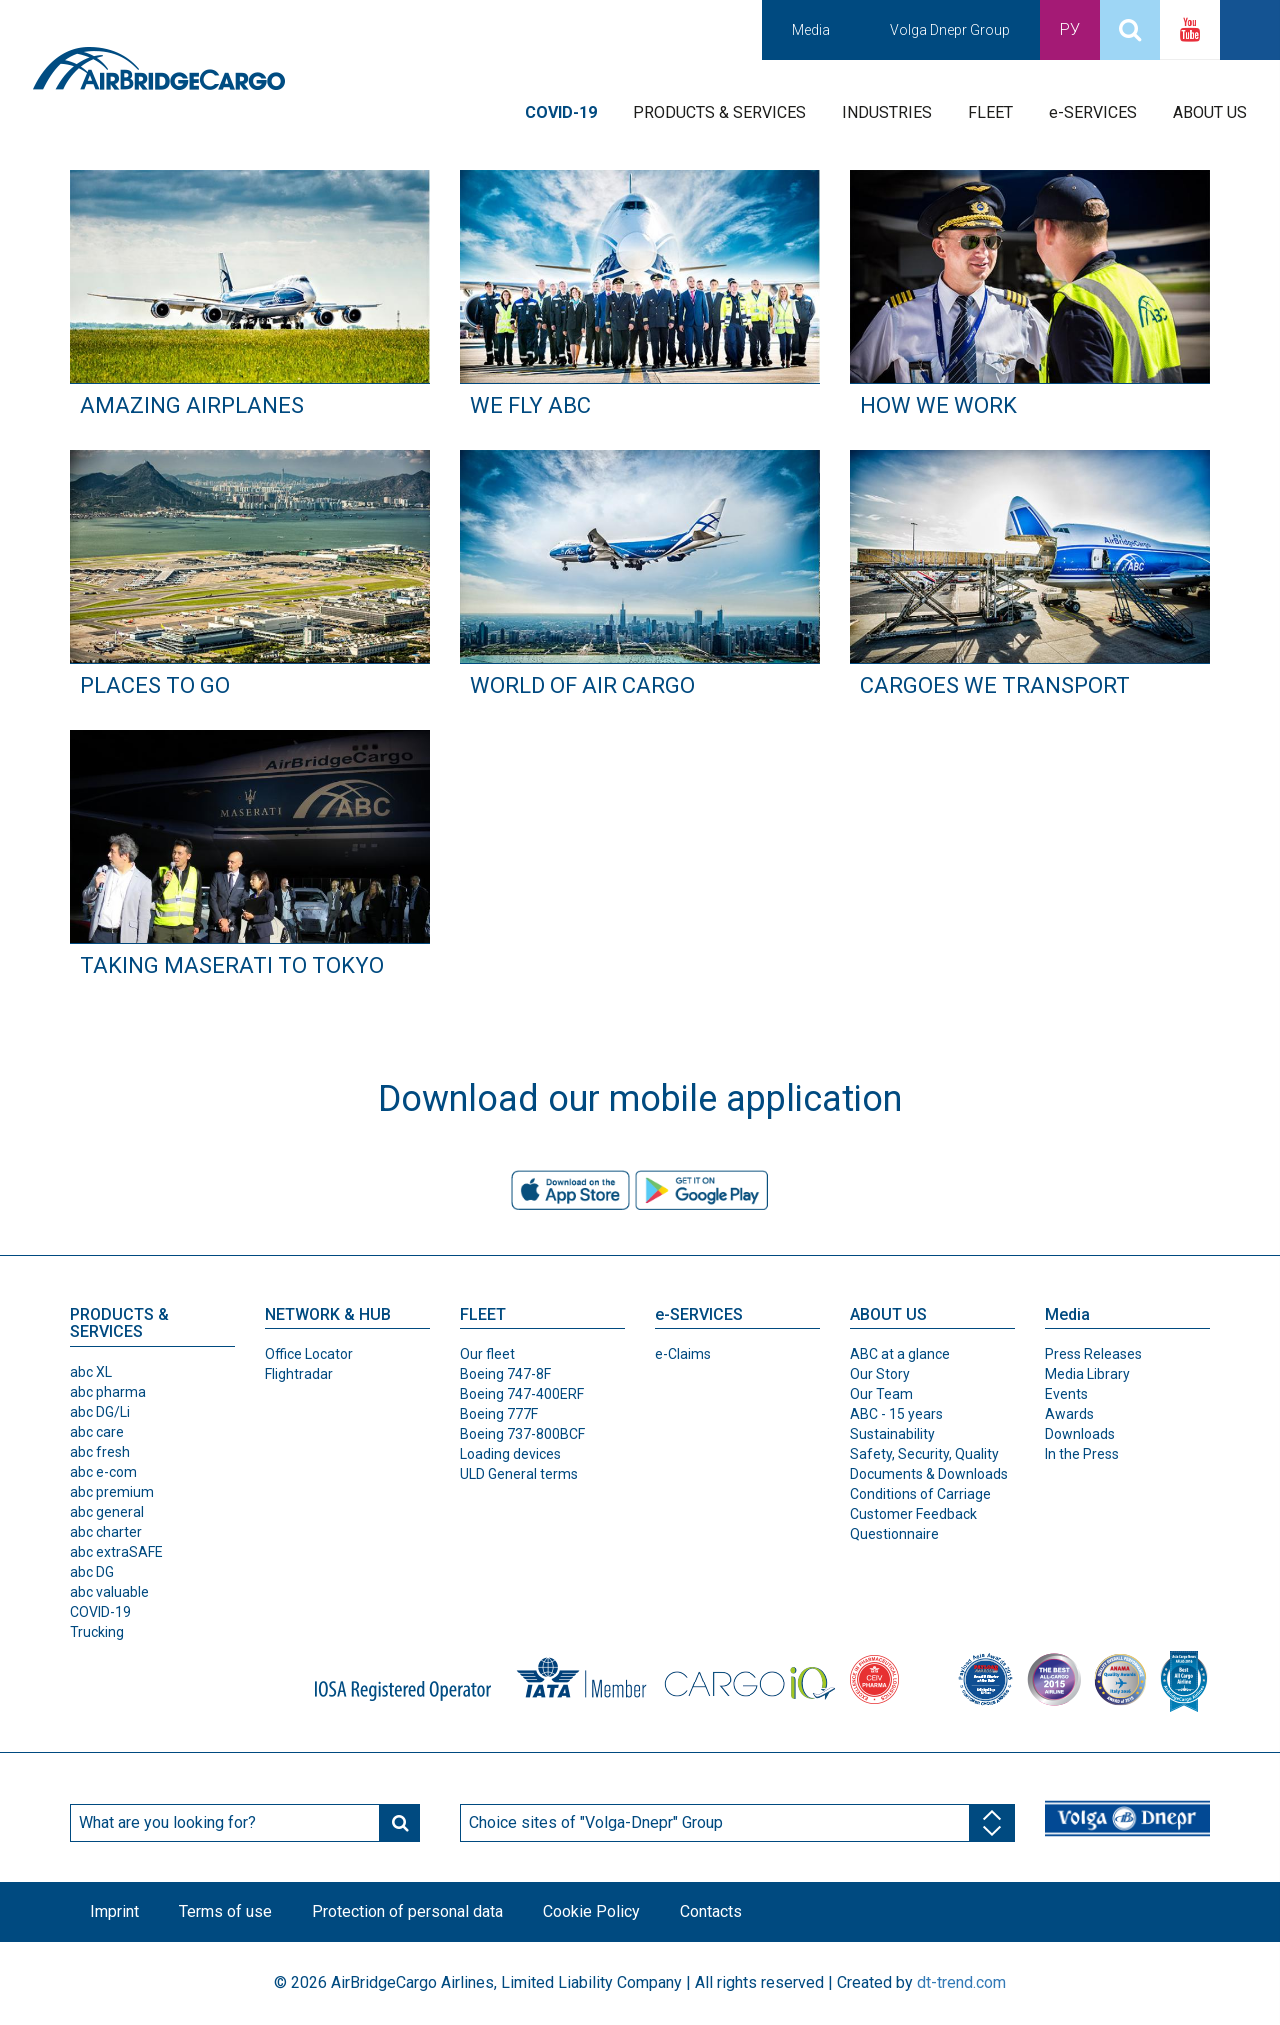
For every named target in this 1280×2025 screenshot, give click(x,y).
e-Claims (683, 1354)
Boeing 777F (499, 1414)
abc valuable (109, 1592)
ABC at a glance (900, 1354)
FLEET (990, 112)
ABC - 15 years (896, 1414)
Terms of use (225, 1911)
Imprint (114, 1911)
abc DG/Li (100, 1412)
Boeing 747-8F (505, 1374)
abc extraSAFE (116, 1552)
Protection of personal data (407, 1911)
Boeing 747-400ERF (522, 1394)
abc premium (112, 1492)
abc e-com (103, 1472)
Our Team (881, 1394)
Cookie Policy (591, 1911)
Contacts (711, 1911)
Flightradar (299, 1374)
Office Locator (309, 1354)
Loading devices (510, 1454)
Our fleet (487, 1354)
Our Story (880, 1374)
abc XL (91, 1372)
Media (811, 30)
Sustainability (892, 1434)
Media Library (1087, 1374)
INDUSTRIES (887, 112)
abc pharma (108, 1392)
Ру (1070, 29)
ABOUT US (1210, 112)
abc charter (106, 1532)
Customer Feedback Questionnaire (913, 1524)
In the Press (1082, 1454)
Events (1066, 1394)
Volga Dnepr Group (950, 30)
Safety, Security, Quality (924, 1454)
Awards (1069, 1414)
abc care (97, 1432)
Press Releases (1093, 1354)
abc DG (92, 1572)
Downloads (1080, 1434)
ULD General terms (519, 1474)
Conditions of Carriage (920, 1494)
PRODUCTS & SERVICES (719, 112)
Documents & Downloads (929, 1474)
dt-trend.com (961, 1982)
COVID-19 (100, 1612)
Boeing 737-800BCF (522, 1434)
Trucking (97, 1632)
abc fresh (100, 1452)
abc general (107, 1512)
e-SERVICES (1093, 112)
